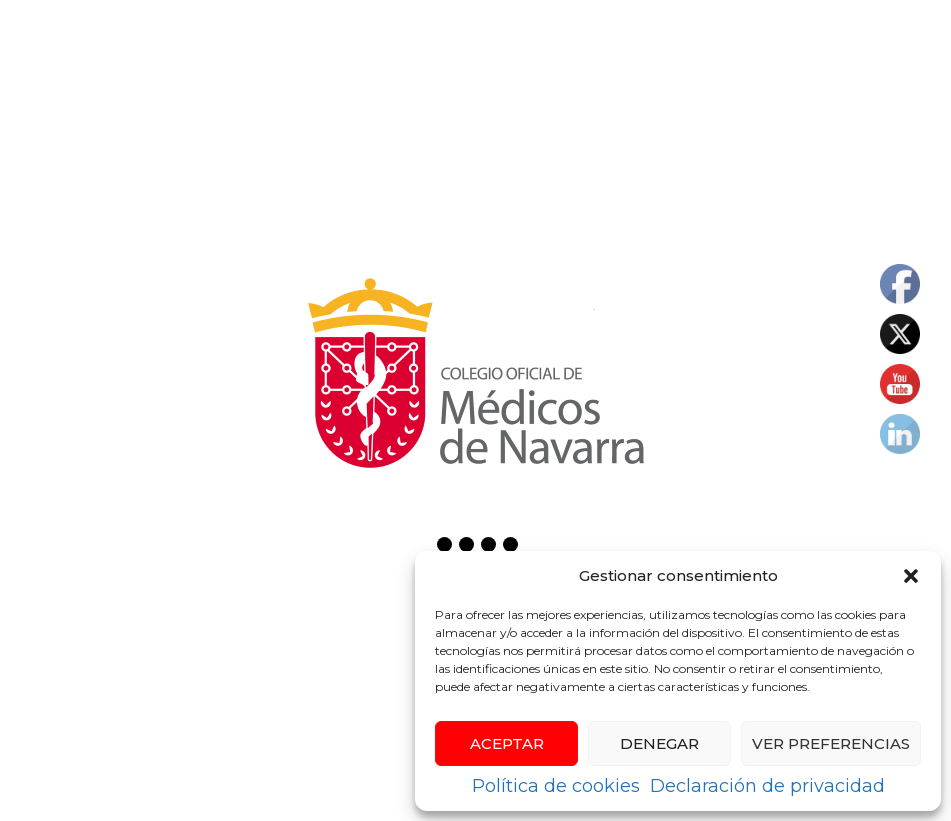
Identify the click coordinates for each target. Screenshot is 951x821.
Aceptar (507, 743)
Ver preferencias (831, 743)
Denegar (659, 743)
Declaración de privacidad (767, 786)
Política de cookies (556, 786)
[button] (911, 576)
